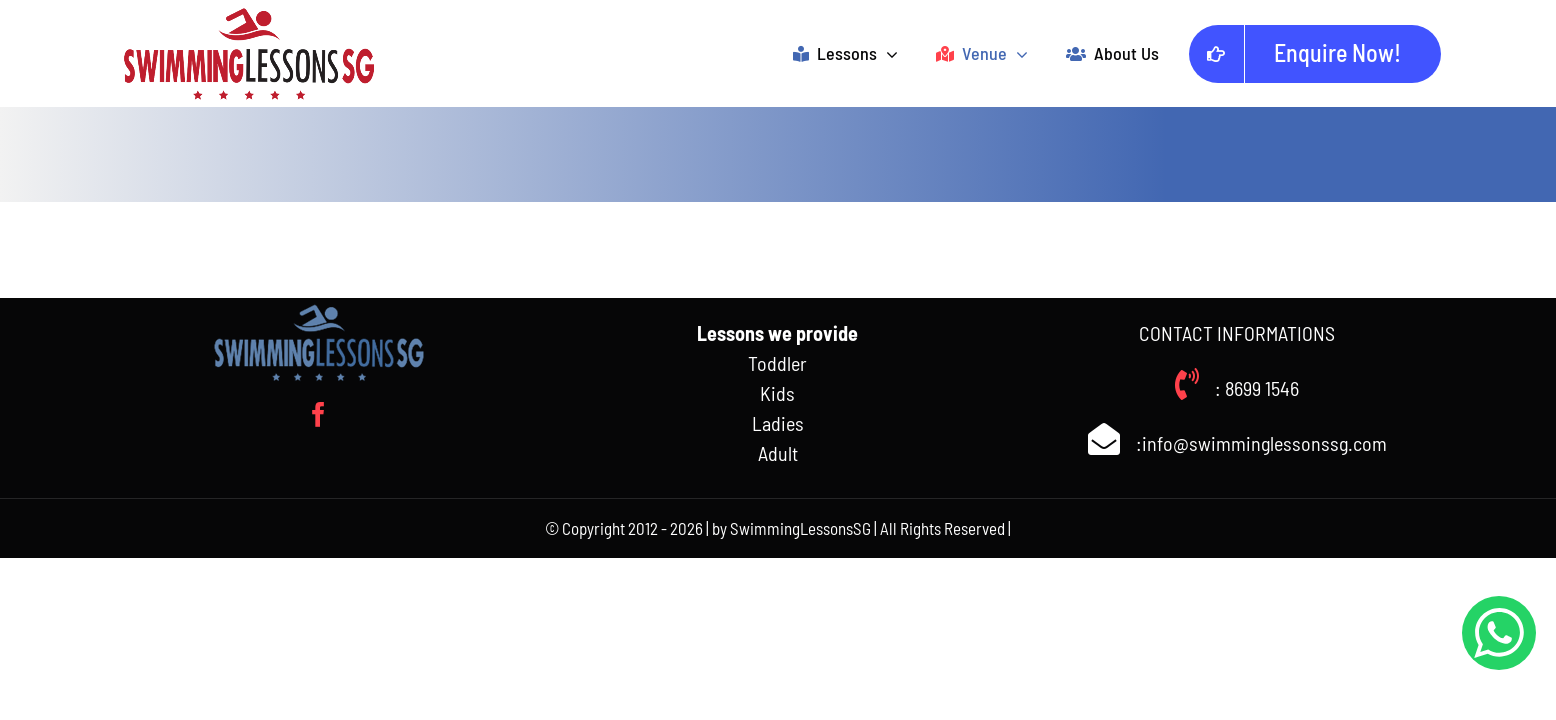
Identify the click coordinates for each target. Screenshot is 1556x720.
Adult (778, 453)
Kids (777, 393)
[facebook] (318, 414)
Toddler (777, 363)
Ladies (778, 423)
